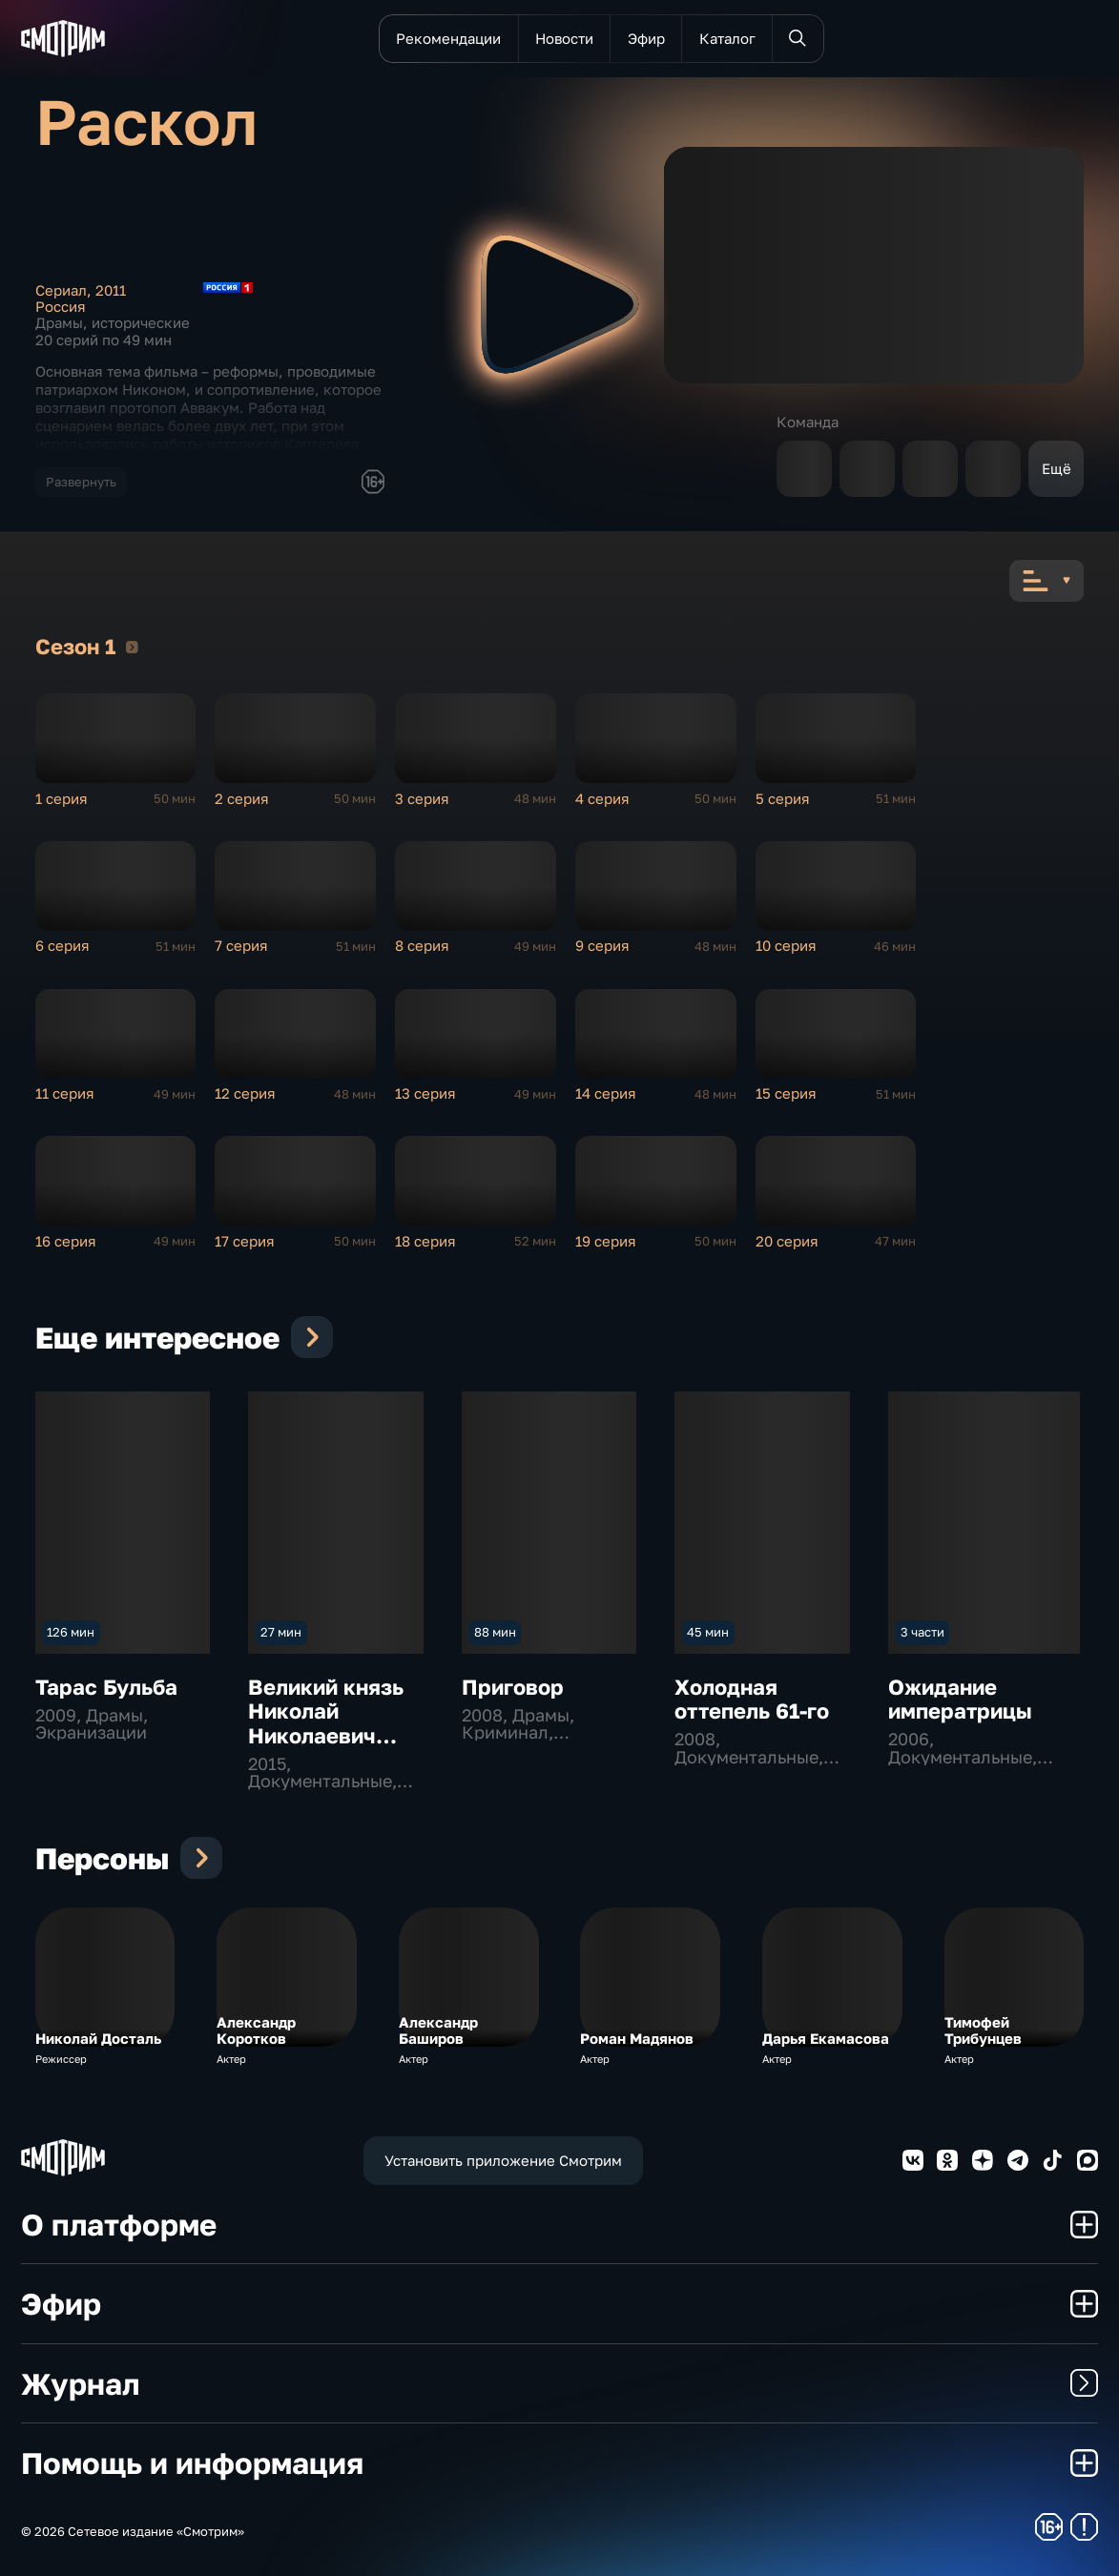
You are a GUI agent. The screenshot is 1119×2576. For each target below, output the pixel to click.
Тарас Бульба (106, 1687)
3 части (922, 1631)
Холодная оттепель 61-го (751, 1699)
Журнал (559, 2383)
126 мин (70, 1631)
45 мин (708, 1631)
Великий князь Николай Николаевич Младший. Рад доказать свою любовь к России (336, 1748)
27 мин (280, 1631)
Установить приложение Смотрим (503, 2161)
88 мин (495, 1631)
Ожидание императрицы (960, 1699)
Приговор (513, 1687)
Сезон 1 (132, 646)
